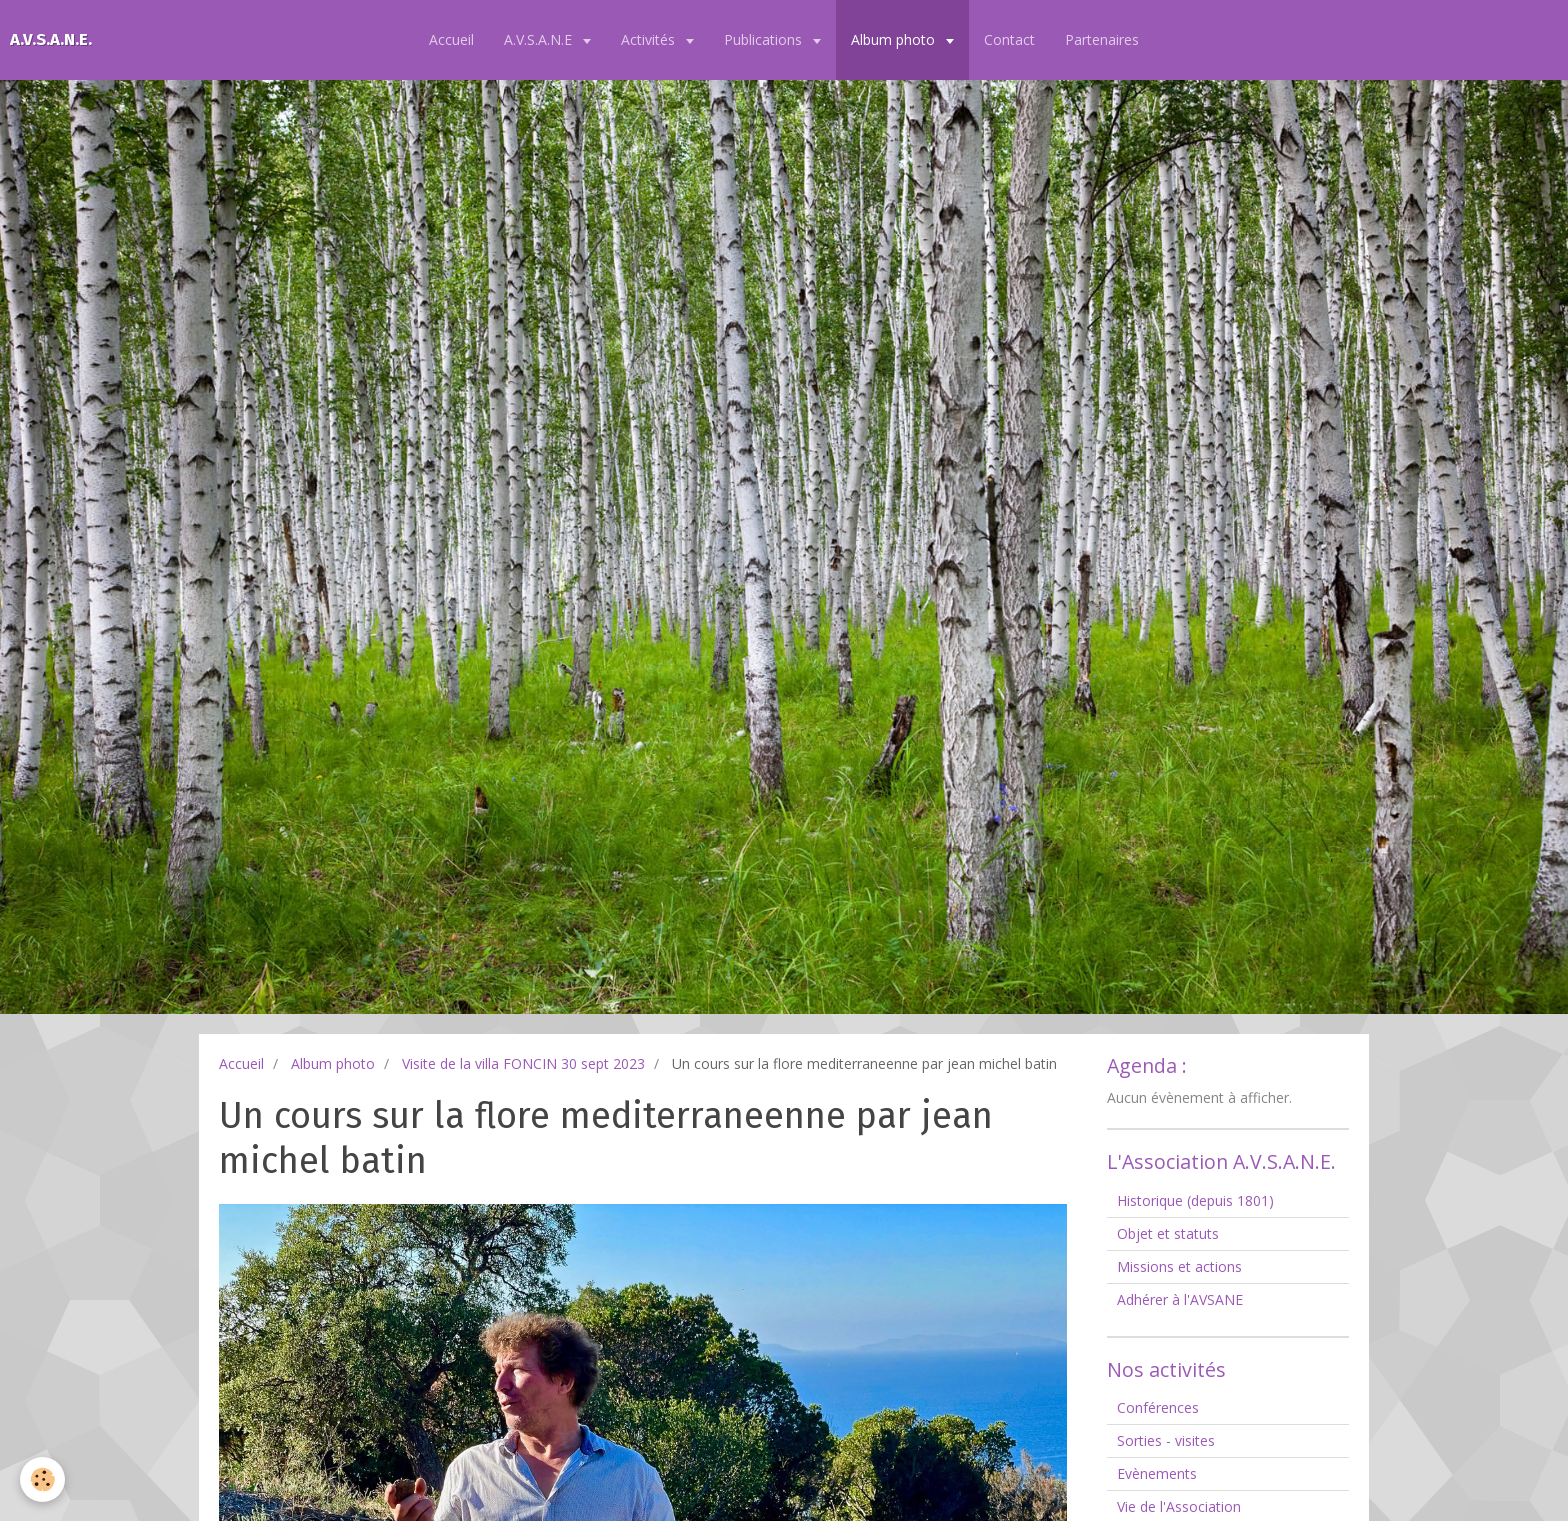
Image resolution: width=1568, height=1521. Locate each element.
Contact (1009, 39)
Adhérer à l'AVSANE (1180, 1299)
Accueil (451, 39)
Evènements (1157, 1473)
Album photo (895, 39)
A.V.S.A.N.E (540, 39)
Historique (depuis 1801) (1195, 1200)
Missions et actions (1179, 1266)
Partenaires (1102, 39)
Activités (650, 39)
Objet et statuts (1168, 1233)
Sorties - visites (1166, 1440)
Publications (765, 39)
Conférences (1158, 1407)
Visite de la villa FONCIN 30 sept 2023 (523, 1063)
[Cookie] (42, 1479)
